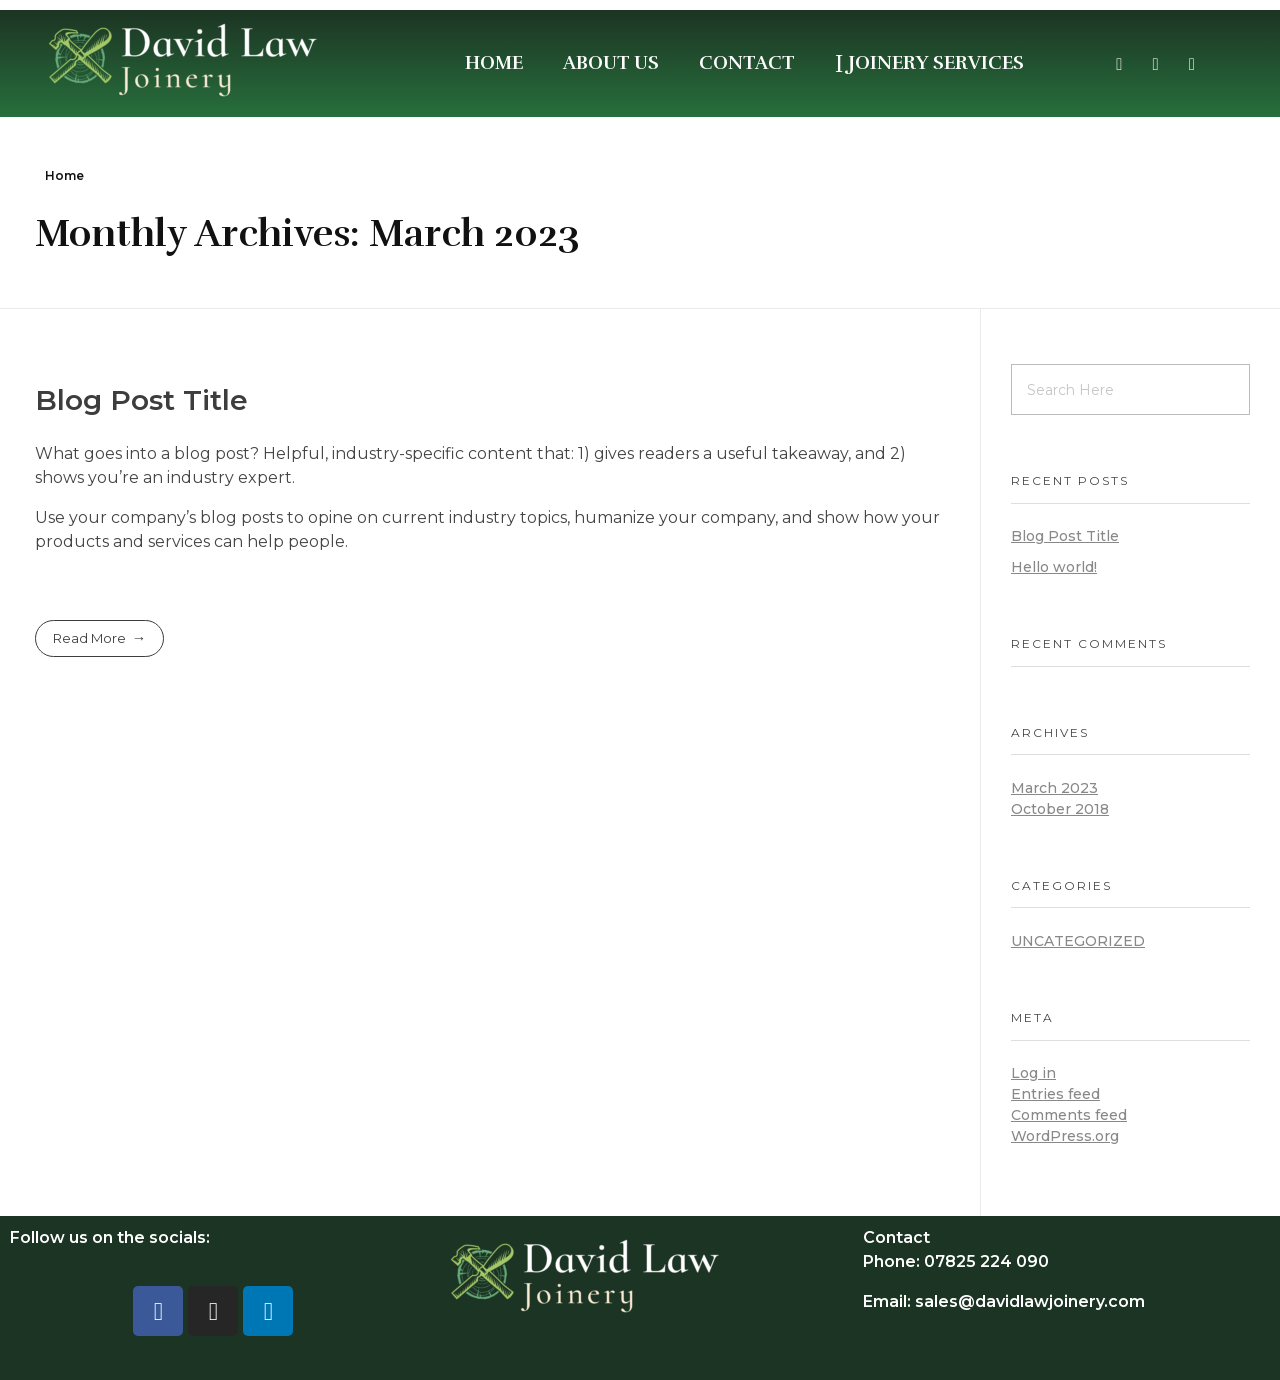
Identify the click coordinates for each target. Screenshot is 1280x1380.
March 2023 (1054, 788)
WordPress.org (1065, 1136)
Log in (1033, 1073)
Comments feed (1069, 1115)
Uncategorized (1078, 941)
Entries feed (1055, 1094)
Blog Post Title (141, 400)
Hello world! (1054, 567)
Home (64, 175)
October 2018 (1060, 809)
